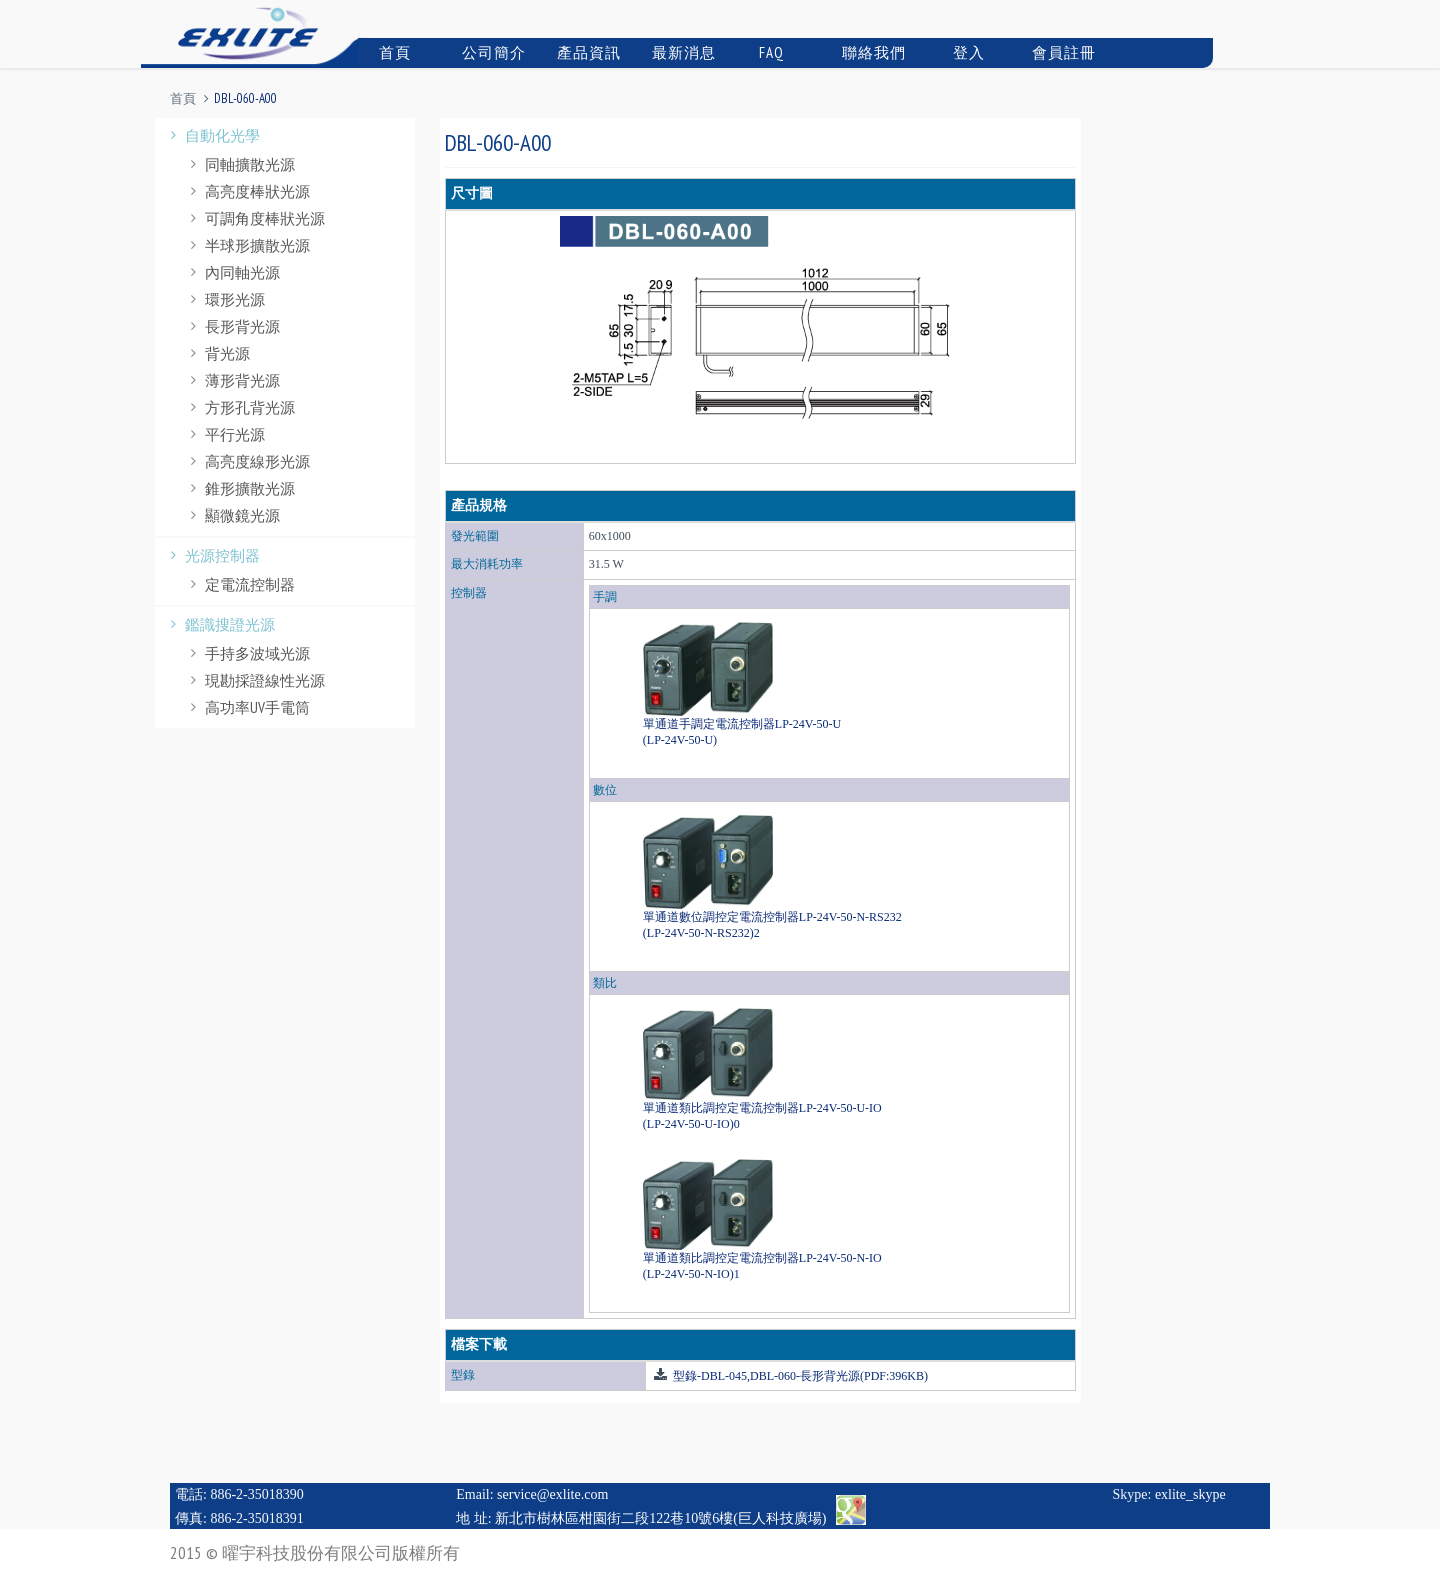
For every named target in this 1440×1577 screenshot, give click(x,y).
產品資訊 (587, 52)
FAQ (763, 52)
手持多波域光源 (247, 653)
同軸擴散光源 (240, 164)
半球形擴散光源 (247, 245)
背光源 (217, 353)
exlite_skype (1190, 1494)
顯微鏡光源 (232, 515)
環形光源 (225, 299)
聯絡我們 (872, 52)
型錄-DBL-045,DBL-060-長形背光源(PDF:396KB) (799, 1376)
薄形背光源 (232, 380)
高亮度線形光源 (247, 461)
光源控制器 (212, 555)
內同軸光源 (232, 272)
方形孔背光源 (240, 407)
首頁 (387, 52)
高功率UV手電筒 (247, 707)
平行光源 (225, 434)
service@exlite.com (552, 1494)
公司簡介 (492, 52)
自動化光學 (212, 135)
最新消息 (682, 52)
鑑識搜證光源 (220, 624)
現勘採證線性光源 (255, 680)
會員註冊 (1062, 52)
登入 (959, 52)
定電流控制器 (240, 584)
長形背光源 (232, 326)
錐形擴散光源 (240, 488)
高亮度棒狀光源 (247, 191)
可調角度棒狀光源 (255, 218)
